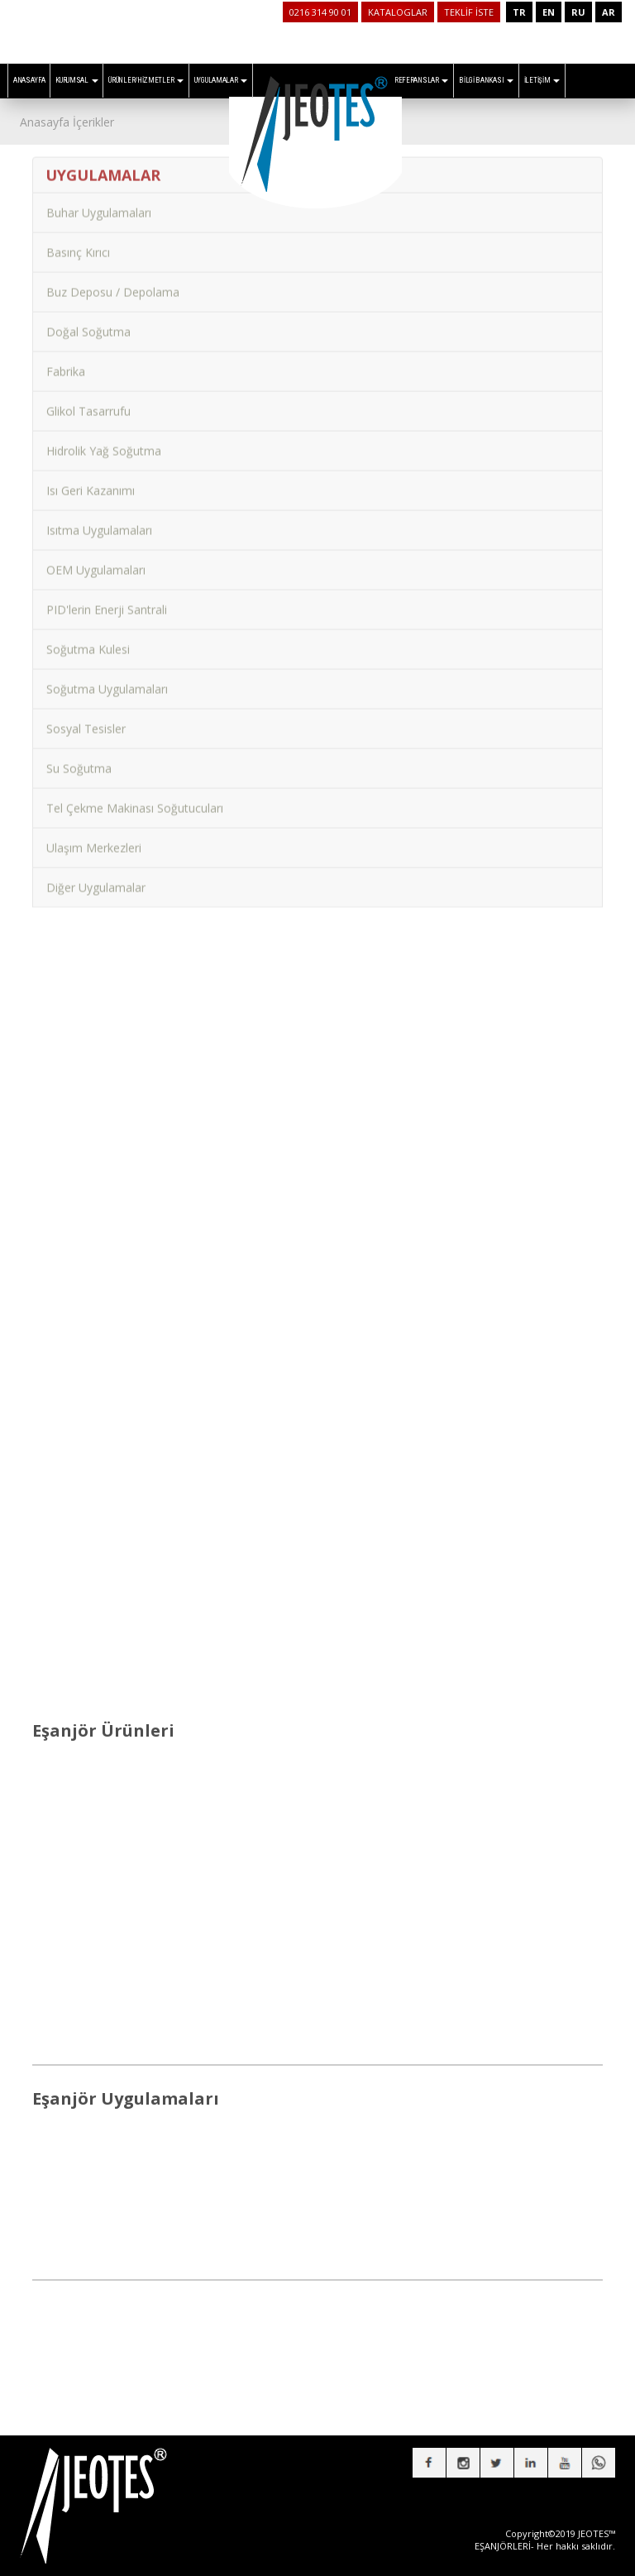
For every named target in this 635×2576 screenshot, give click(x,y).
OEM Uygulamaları (96, 560)
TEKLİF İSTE (469, 12)
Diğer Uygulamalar (96, 878)
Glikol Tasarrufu (88, 401)
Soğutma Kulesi (88, 640)
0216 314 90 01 (320, 12)
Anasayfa (44, 122)
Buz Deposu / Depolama (112, 282)
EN (548, 12)
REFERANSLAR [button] (421, 80)
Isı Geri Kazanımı (90, 481)
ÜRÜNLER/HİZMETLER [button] (146, 80)
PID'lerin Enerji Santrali (106, 600)
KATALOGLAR (397, 12)
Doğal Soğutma (88, 322)
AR (608, 12)
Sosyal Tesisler (86, 719)
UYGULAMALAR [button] (220, 80)
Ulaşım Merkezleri (93, 838)
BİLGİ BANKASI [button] (486, 80)
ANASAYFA (29, 80)
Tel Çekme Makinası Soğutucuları (134, 798)
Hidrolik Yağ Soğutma (103, 441)
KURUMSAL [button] (76, 80)
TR (519, 12)
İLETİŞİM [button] (542, 80)
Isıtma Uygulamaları (99, 520)
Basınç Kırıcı (78, 243)
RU (578, 12)
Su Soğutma (79, 759)
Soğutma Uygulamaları (107, 679)
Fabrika (65, 362)
